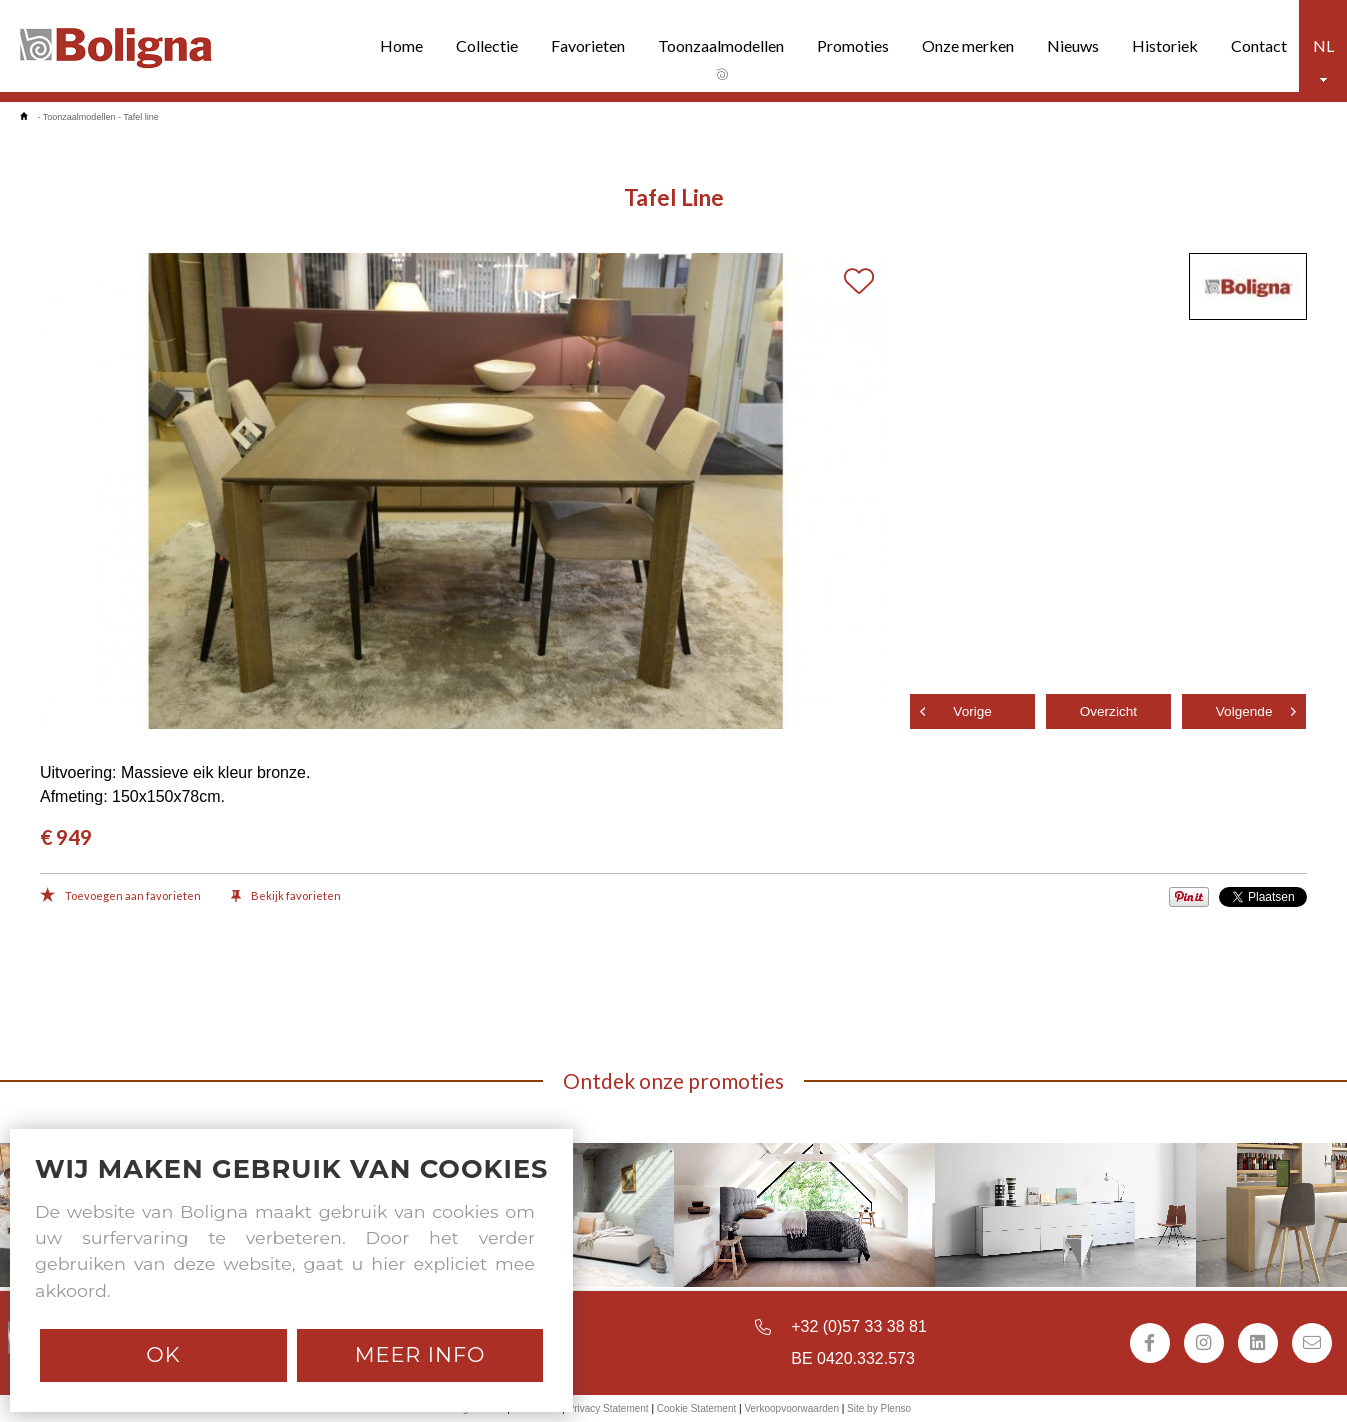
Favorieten (588, 45)
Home (401, 45)
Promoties (853, 45)
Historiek (1165, 45)
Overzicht (1108, 711)
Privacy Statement (607, 1408)
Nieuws (1073, 45)
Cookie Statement (697, 1408)
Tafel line (141, 117)
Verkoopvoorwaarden (791, 1408)
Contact (1259, 45)
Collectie (487, 45)
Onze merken (968, 45)
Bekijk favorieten (286, 897)
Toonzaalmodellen (721, 45)
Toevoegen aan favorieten (120, 897)
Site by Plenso (879, 1408)
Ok (163, 1354)
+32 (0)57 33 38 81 (859, 1326)
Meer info (420, 1354)
